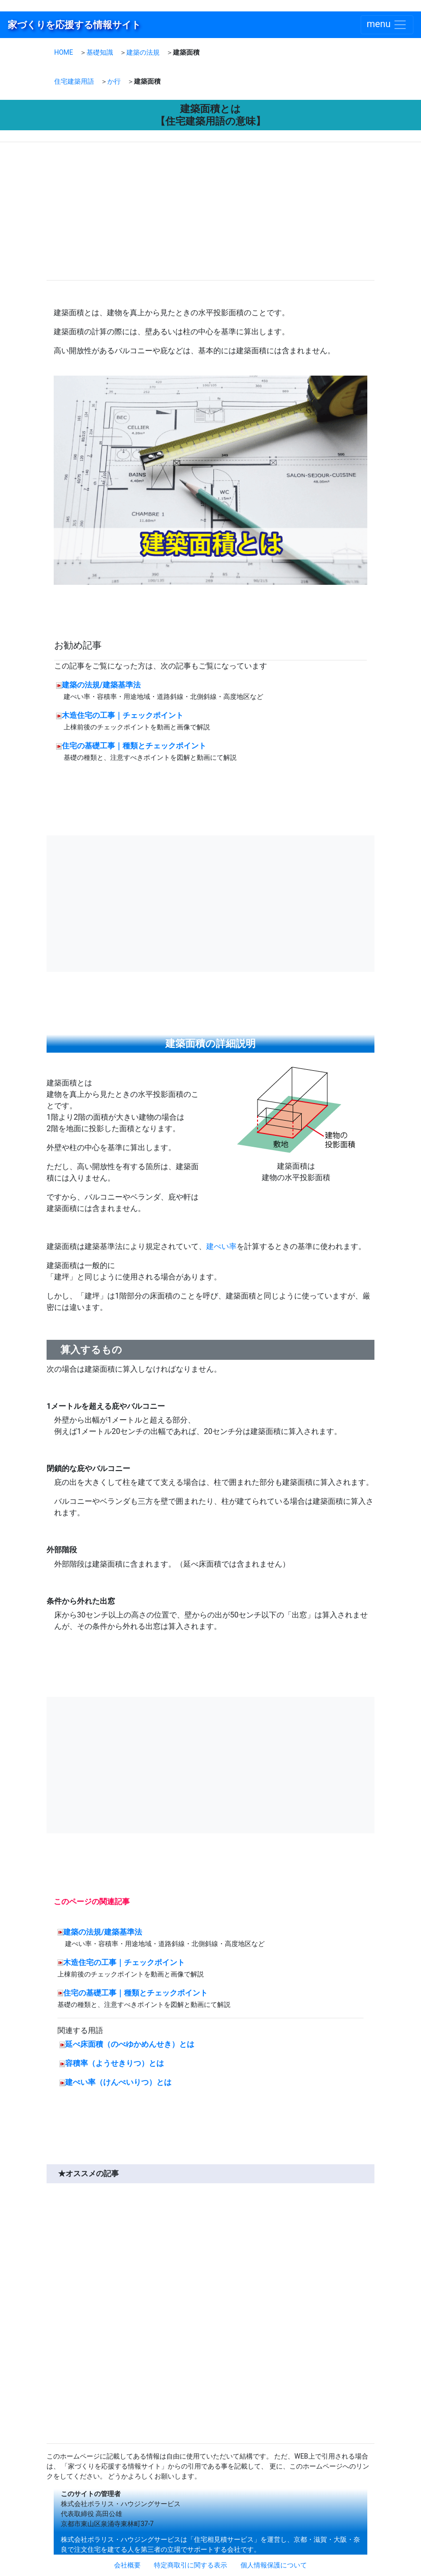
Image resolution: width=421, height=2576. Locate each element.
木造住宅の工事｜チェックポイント (122, 715)
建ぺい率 (221, 1246)
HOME (63, 52)
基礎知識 (99, 52)
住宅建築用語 (74, 81)
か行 (114, 81)
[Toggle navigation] (387, 24)
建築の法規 (143, 52)
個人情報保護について (273, 2565)
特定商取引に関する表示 (190, 2565)
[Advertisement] (128, 213)
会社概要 (127, 2565)
